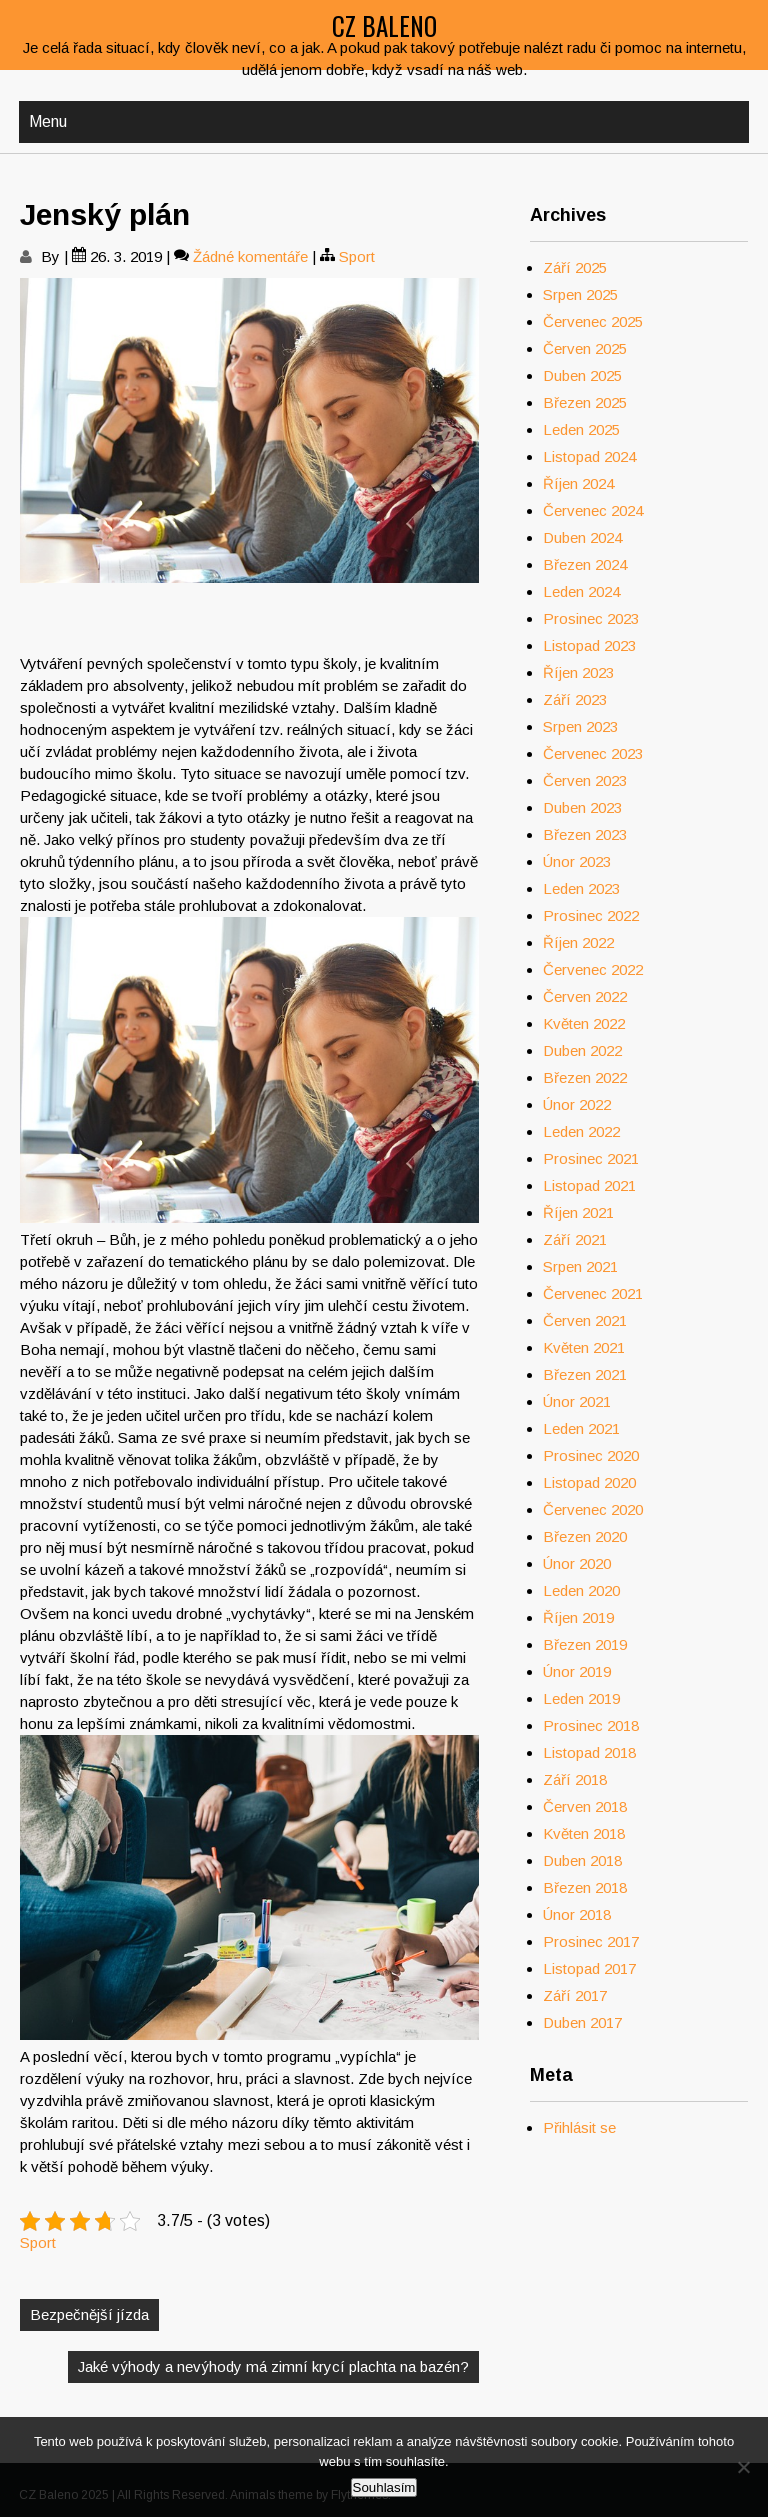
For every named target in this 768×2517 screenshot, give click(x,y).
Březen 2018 (585, 1887)
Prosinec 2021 (591, 1158)
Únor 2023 (577, 861)
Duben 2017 (582, 2022)
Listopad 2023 (589, 645)
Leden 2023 (581, 888)
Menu (48, 121)
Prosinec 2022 (591, 915)
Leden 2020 (581, 1590)
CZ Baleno (384, 25)
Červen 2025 (585, 348)
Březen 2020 (585, 1536)
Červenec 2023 (593, 753)
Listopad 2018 (589, 1752)
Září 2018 (575, 1779)
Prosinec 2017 (591, 1941)
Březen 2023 (585, 834)
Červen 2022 (585, 996)
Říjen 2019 (578, 1617)
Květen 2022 (584, 1023)
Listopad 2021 (589, 1185)
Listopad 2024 (589, 456)
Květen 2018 (584, 1833)
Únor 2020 (577, 1563)
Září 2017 (575, 1995)
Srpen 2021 (580, 1266)
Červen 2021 (585, 1320)
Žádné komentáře (250, 256)
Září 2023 (575, 699)
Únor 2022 (577, 1104)
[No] (743, 2467)
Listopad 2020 (589, 1482)
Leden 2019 (581, 1698)
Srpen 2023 (580, 726)
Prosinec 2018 (591, 1725)
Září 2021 (575, 1239)
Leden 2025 (581, 429)
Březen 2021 (585, 1374)
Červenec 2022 (593, 969)
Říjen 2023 (578, 672)
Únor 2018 (577, 1914)
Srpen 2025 (580, 294)
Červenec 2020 (593, 1509)
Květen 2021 (584, 1347)
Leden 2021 (581, 1428)
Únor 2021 (577, 1401)
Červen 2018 (585, 1806)
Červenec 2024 (593, 510)
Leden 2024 (581, 591)
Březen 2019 (585, 1644)
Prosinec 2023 (591, 618)
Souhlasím (384, 2487)
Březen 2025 (585, 402)
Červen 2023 (585, 780)
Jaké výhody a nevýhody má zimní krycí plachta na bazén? (273, 2366)
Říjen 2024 (578, 483)
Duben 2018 (582, 1860)
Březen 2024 (585, 564)
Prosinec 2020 (591, 1455)
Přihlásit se (579, 2127)
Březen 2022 (585, 1077)
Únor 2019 (577, 1671)
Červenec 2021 (593, 1293)
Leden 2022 (581, 1131)
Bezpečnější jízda (89, 2314)
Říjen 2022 (578, 942)
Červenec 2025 (593, 321)
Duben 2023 (582, 807)
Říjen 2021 (578, 1212)
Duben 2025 (582, 375)
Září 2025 (575, 267)
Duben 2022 (582, 1050)
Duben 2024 (582, 537)
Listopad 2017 (589, 1968)
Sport (357, 256)
